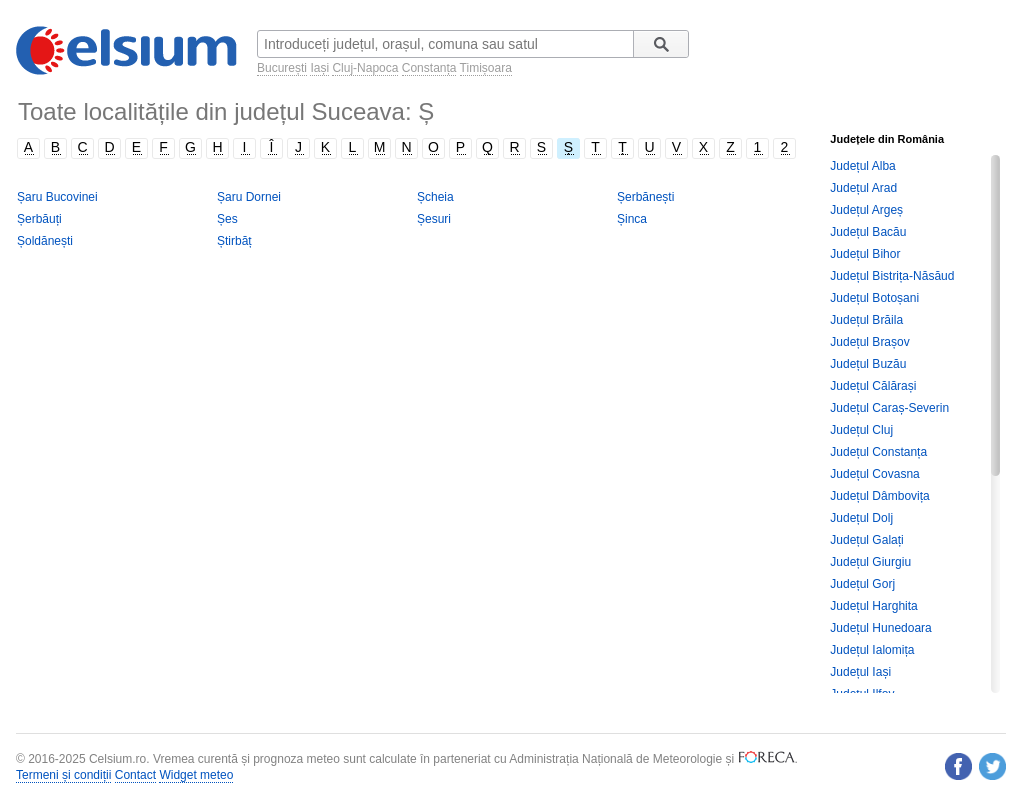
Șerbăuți (39, 219)
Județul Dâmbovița (879, 496)
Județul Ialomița (872, 650)
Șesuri (434, 219)
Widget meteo (196, 775)
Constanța (429, 68)
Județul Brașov (869, 342)
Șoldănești (45, 241)
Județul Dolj (861, 518)
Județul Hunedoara (880, 628)
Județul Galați (866, 540)
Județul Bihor (865, 254)
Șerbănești (645, 197)
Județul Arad (863, 188)
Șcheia (435, 197)
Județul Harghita (873, 606)
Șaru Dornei (249, 197)
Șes (227, 219)
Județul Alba (862, 166)
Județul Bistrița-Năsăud (892, 276)
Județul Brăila (866, 320)
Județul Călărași (873, 386)
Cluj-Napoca (365, 68)
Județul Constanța (878, 452)
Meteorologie (687, 759)
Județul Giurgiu (870, 562)
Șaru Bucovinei (57, 197)
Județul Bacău (868, 232)
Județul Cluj (861, 430)
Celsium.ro (117, 759)
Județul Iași (860, 672)
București (282, 68)
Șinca (632, 219)
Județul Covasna (874, 474)
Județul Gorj (862, 584)
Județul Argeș (866, 210)
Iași (319, 68)
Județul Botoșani (874, 298)
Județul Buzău (868, 364)
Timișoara (486, 68)
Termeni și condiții (63, 775)
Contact (135, 775)
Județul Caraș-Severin (889, 408)
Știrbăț (234, 241)
